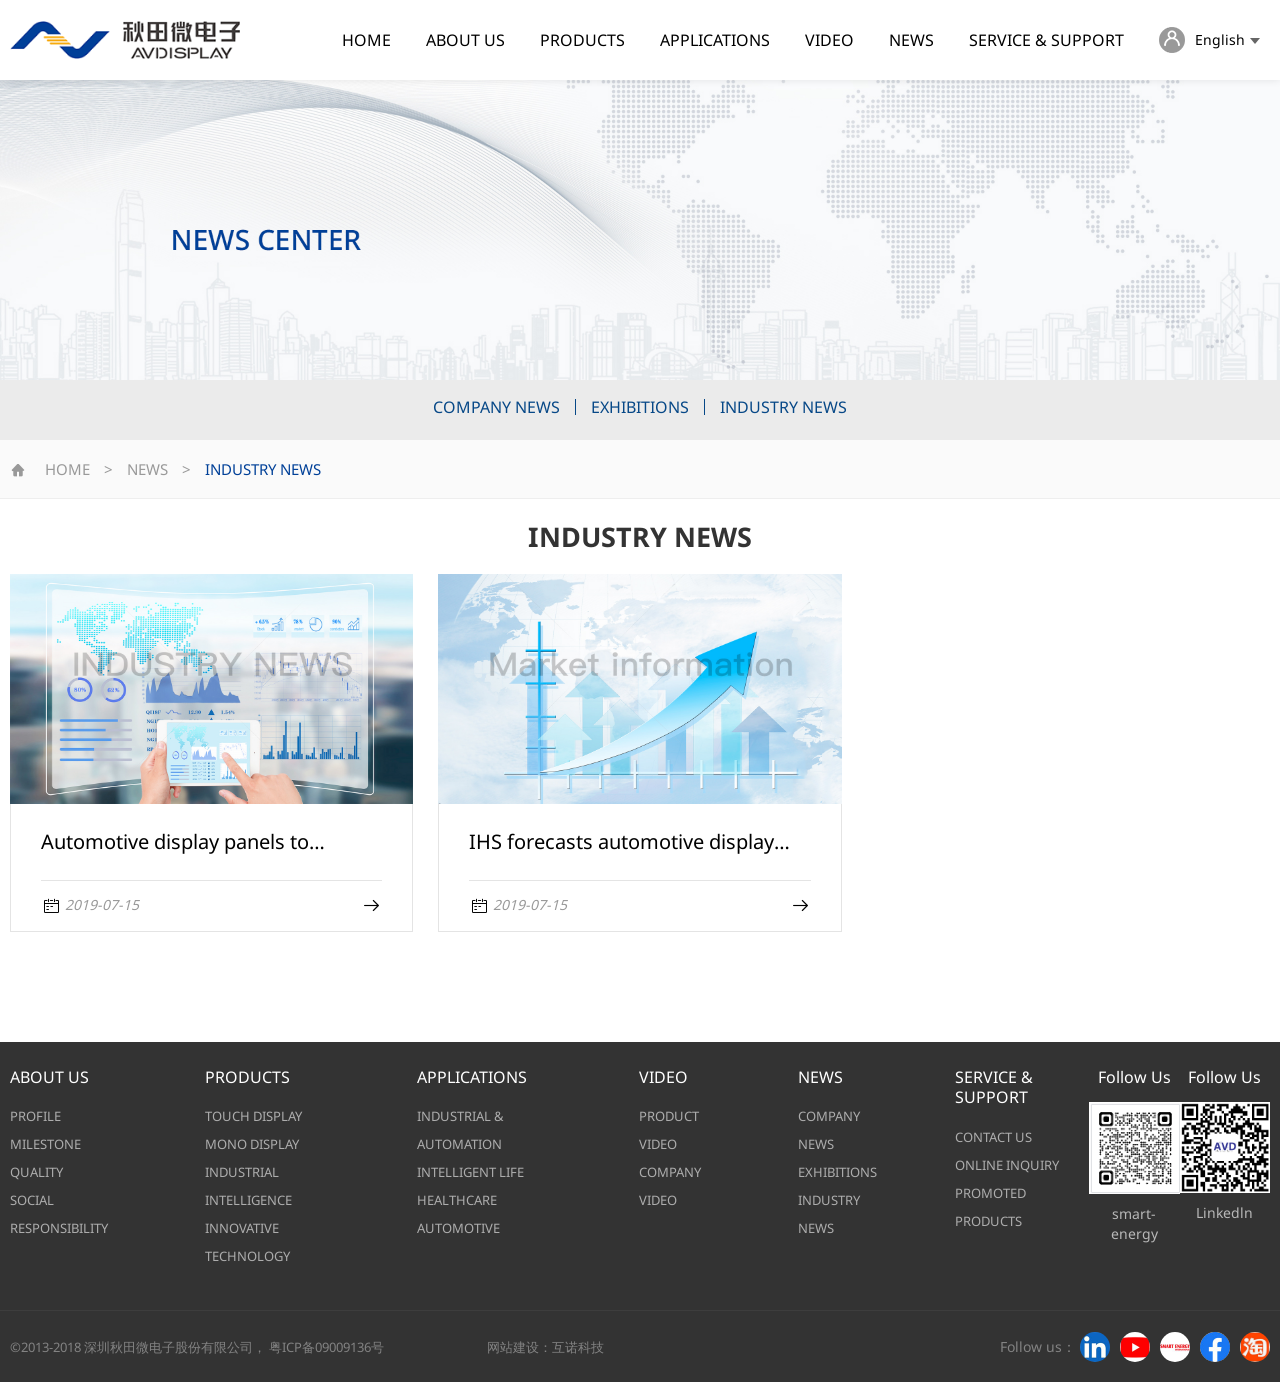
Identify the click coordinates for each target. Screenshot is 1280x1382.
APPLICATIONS (715, 40)
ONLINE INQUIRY (1007, 1165)
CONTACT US (993, 1137)
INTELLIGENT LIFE (470, 1172)
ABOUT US (465, 40)
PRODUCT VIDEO (669, 1130)
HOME (366, 40)
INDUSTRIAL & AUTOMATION (460, 1130)
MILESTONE (45, 1144)
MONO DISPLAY (252, 1144)
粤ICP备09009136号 (326, 1347)
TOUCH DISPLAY (253, 1116)
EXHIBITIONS (640, 407)
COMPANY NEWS (496, 407)
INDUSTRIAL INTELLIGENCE (248, 1186)
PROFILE (35, 1116)
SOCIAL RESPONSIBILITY (59, 1214)
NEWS (911, 40)
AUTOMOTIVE (458, 1228)
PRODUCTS (582, 40)
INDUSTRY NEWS (783, 407)
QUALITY (36, 1172)
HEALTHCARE (457, 1200)
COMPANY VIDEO (670, 1186)
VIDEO (829, 40)
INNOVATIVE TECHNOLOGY (247, 1242)
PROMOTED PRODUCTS (990, 1207)
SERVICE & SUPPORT (1046, 40)
